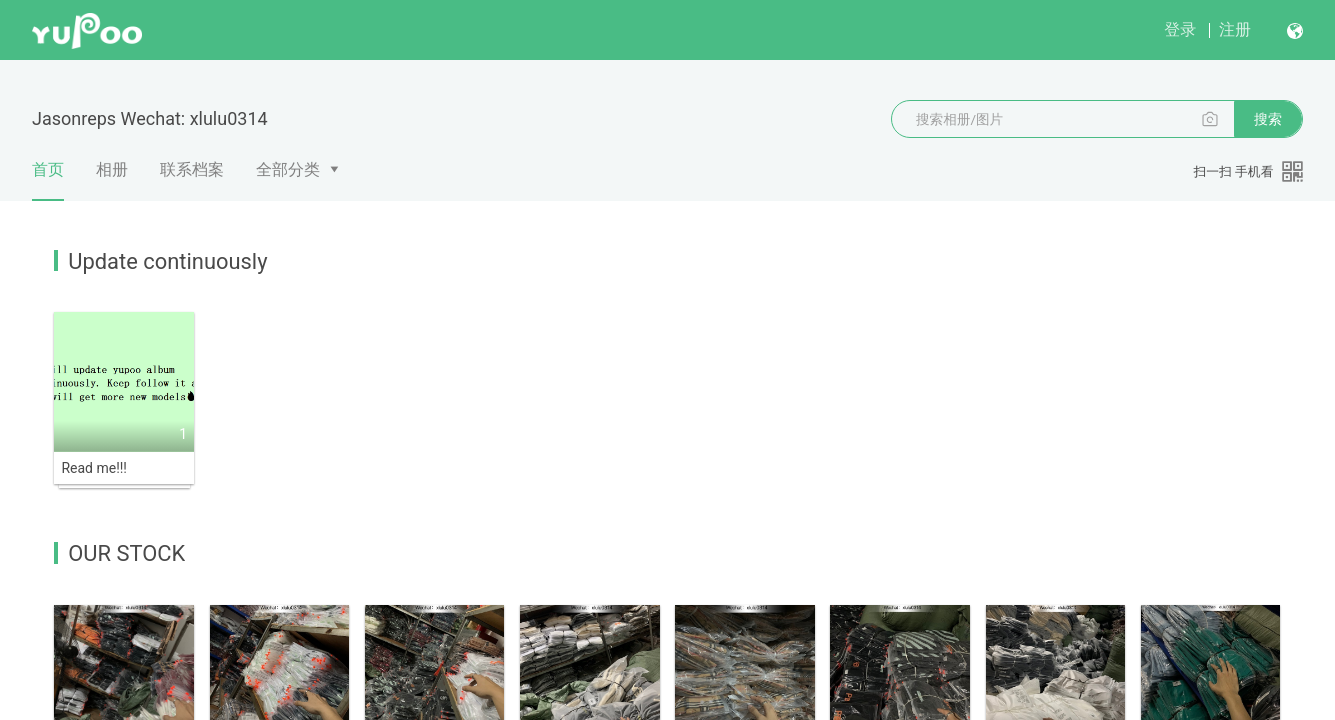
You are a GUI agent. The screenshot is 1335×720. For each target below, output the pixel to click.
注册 (1235, 29)
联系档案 (192, 169)
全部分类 (288, 169)
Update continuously (167, 261)
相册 (112, 169)
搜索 (1268, 119)
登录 (1180, 29)
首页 (48, 180)
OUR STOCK (126, 553)
